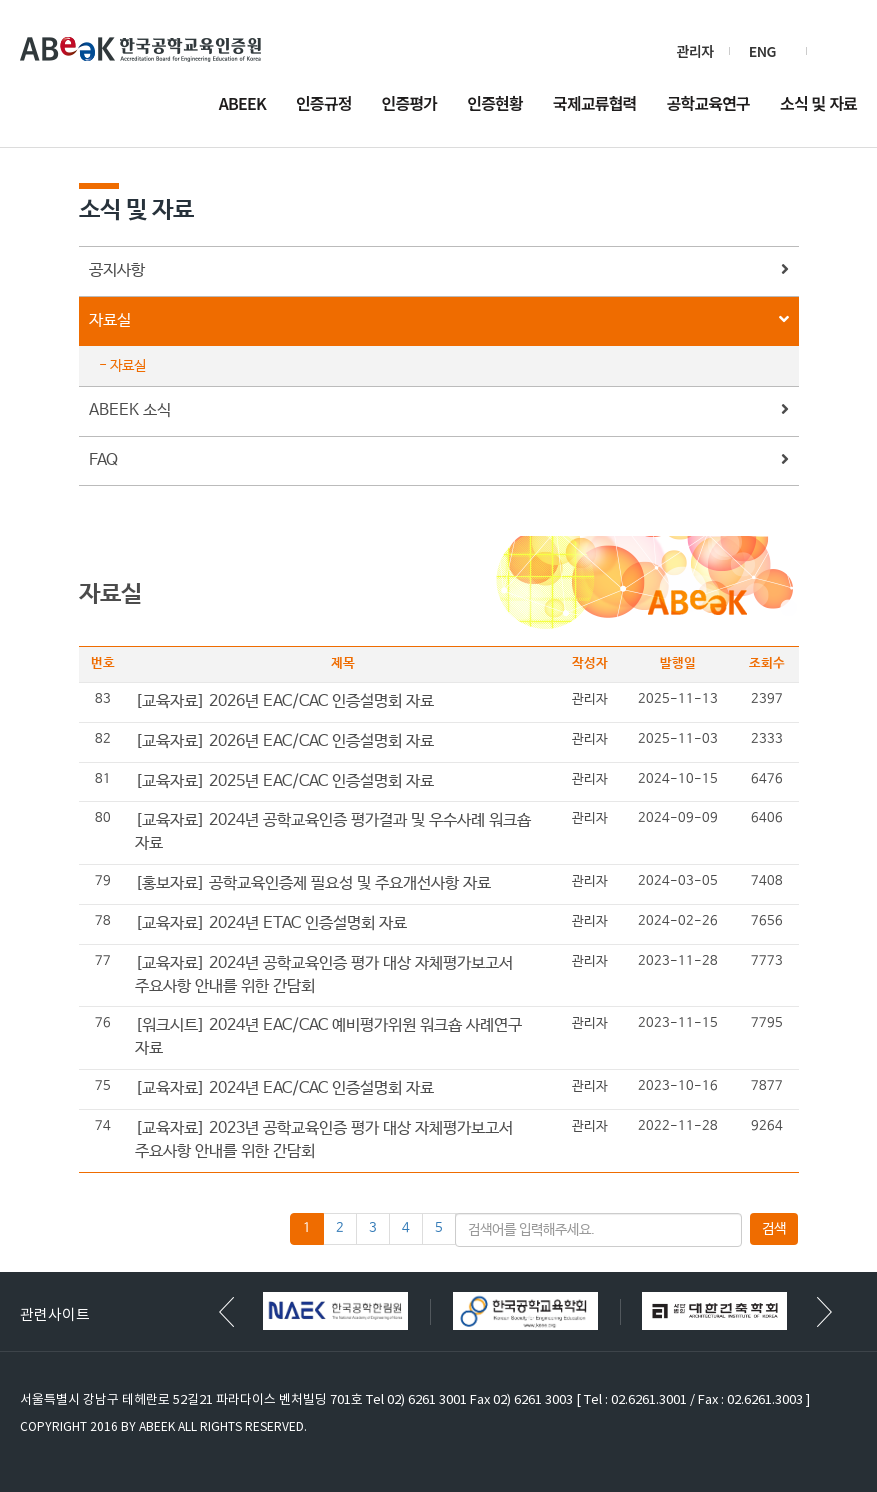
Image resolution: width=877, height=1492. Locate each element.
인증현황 (495, 105)
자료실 (439, 321)
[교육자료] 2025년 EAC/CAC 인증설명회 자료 (284, 781)
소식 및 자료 (818, 105)
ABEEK (242, 105)
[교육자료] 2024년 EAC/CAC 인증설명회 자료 (284, 1088)
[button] (824, 1312)
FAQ (439, 461)
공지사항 (439, 271)
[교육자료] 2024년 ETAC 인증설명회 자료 (271, 923)
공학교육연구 (709, 105)
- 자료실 (122, 366)
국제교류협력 (595, 105)
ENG (762, 51)
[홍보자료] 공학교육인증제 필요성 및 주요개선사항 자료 (313, 883)
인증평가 (410, 105)
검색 (840, 51)
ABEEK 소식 (439, 411)
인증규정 (324, 105)
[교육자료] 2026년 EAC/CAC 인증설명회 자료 (284, 701)
